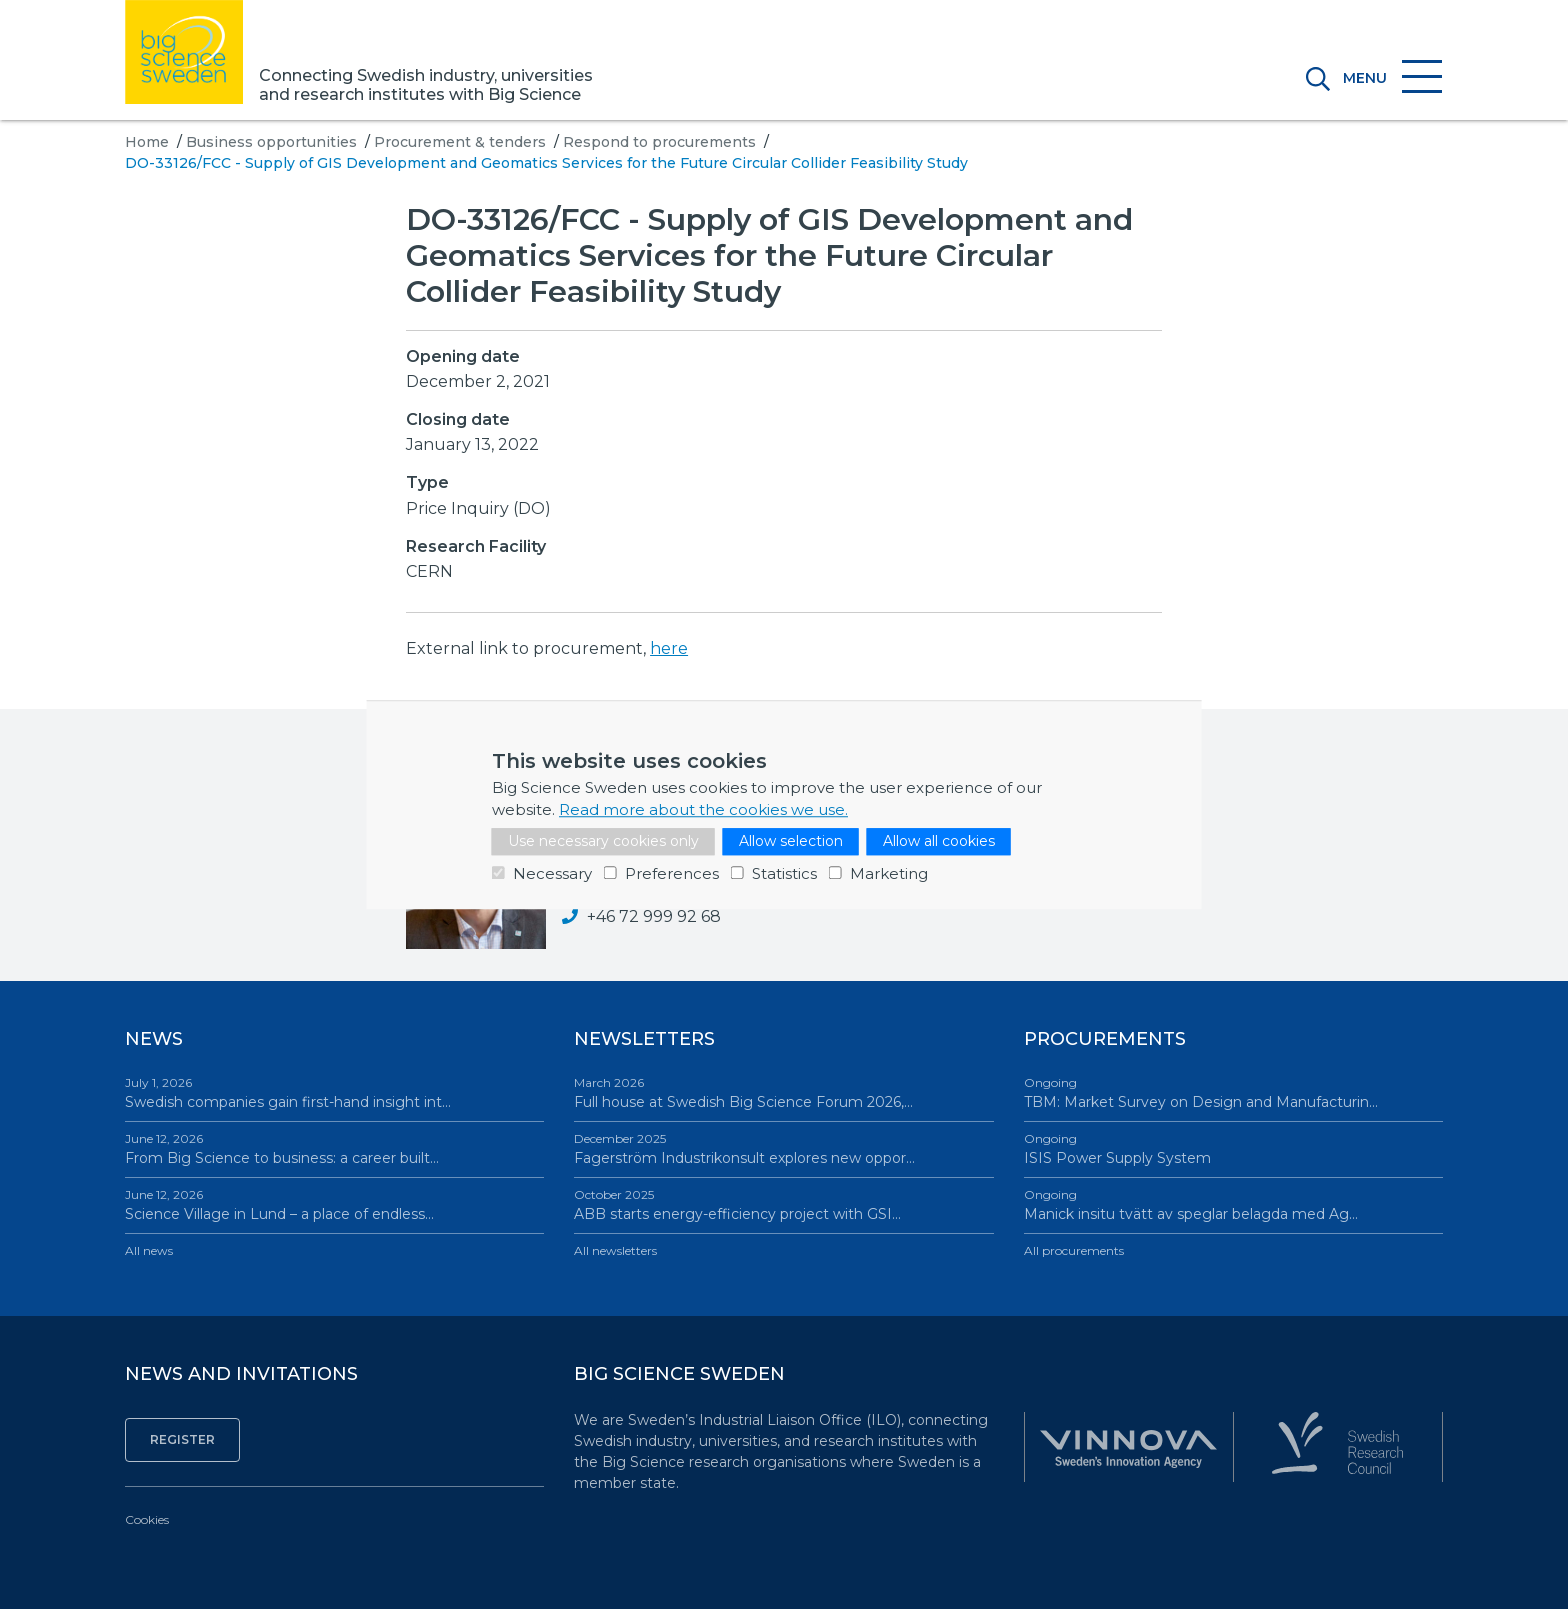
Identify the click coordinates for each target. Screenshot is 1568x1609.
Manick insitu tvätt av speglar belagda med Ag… (1233, 1204)
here (669, 648)
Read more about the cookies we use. (703, 809)
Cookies (147, 1519)
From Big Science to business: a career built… (334, 1148)
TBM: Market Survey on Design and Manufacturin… (1233, 1092)
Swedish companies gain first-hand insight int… (334, 1092)
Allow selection (791, 841)
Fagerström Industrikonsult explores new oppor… (783, 1148)
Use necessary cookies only (603, 841)
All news (149, 1250)
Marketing (889, 873)
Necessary (552, 873)
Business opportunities (271, 142)
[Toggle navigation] (1386, 78)
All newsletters (615, 1250)
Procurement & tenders (460, 142)
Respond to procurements (659, 142)
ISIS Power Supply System (1233, 1148)
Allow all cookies (939, 841)
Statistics (784, 873)
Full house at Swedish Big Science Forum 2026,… (783, 1092)
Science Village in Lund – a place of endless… (334, 1204)
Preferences (672, 873)
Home (147, 142)
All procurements (1074, 1250)
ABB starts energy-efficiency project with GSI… (783, 1204)
